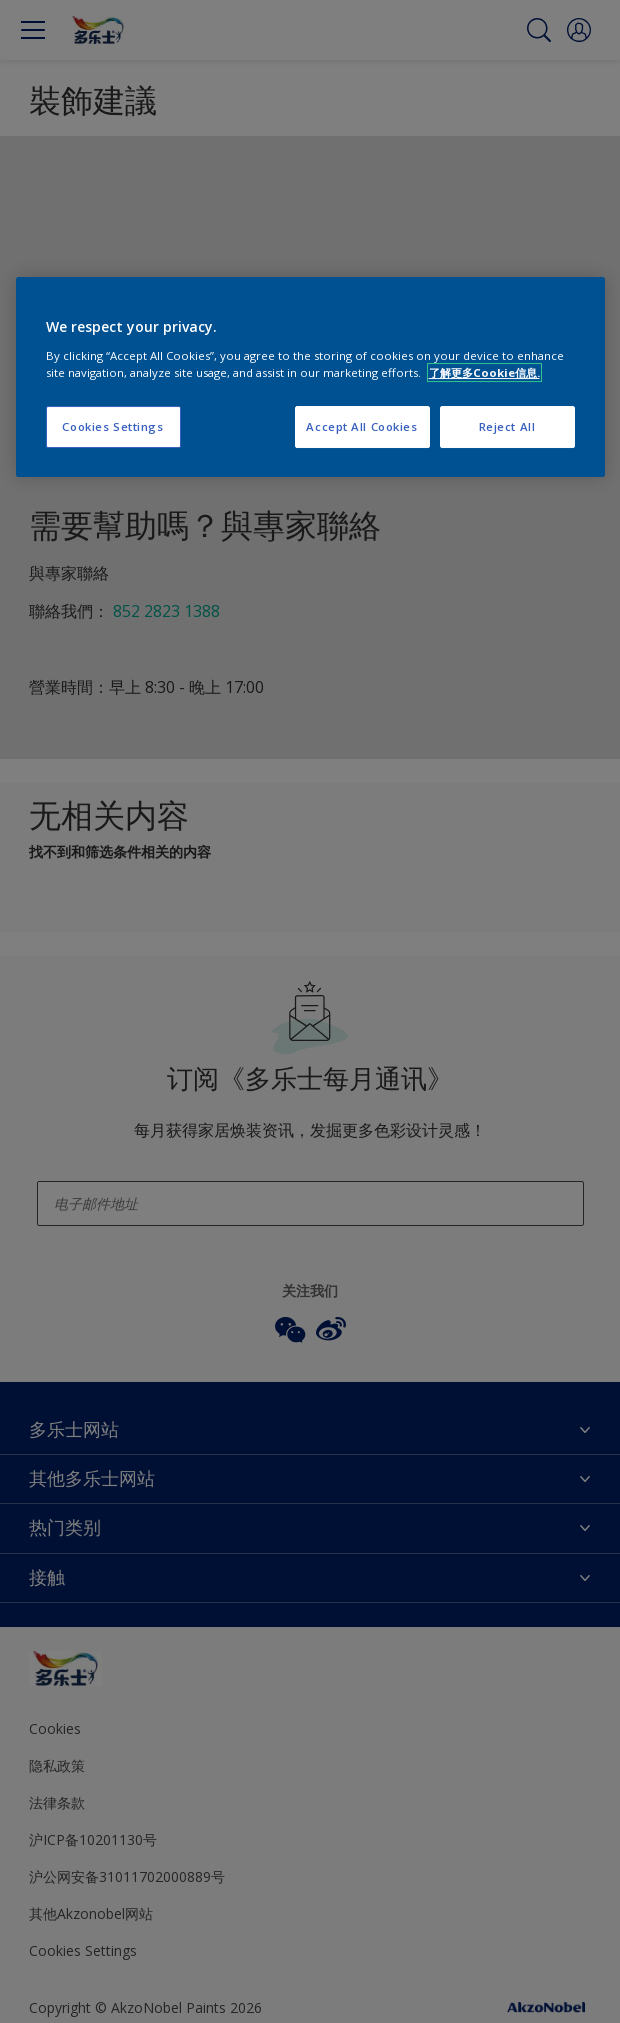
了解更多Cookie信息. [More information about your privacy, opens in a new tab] (484, 372)
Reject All (507, 426)
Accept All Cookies (361, 426)
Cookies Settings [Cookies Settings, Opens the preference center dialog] (112, 426)
